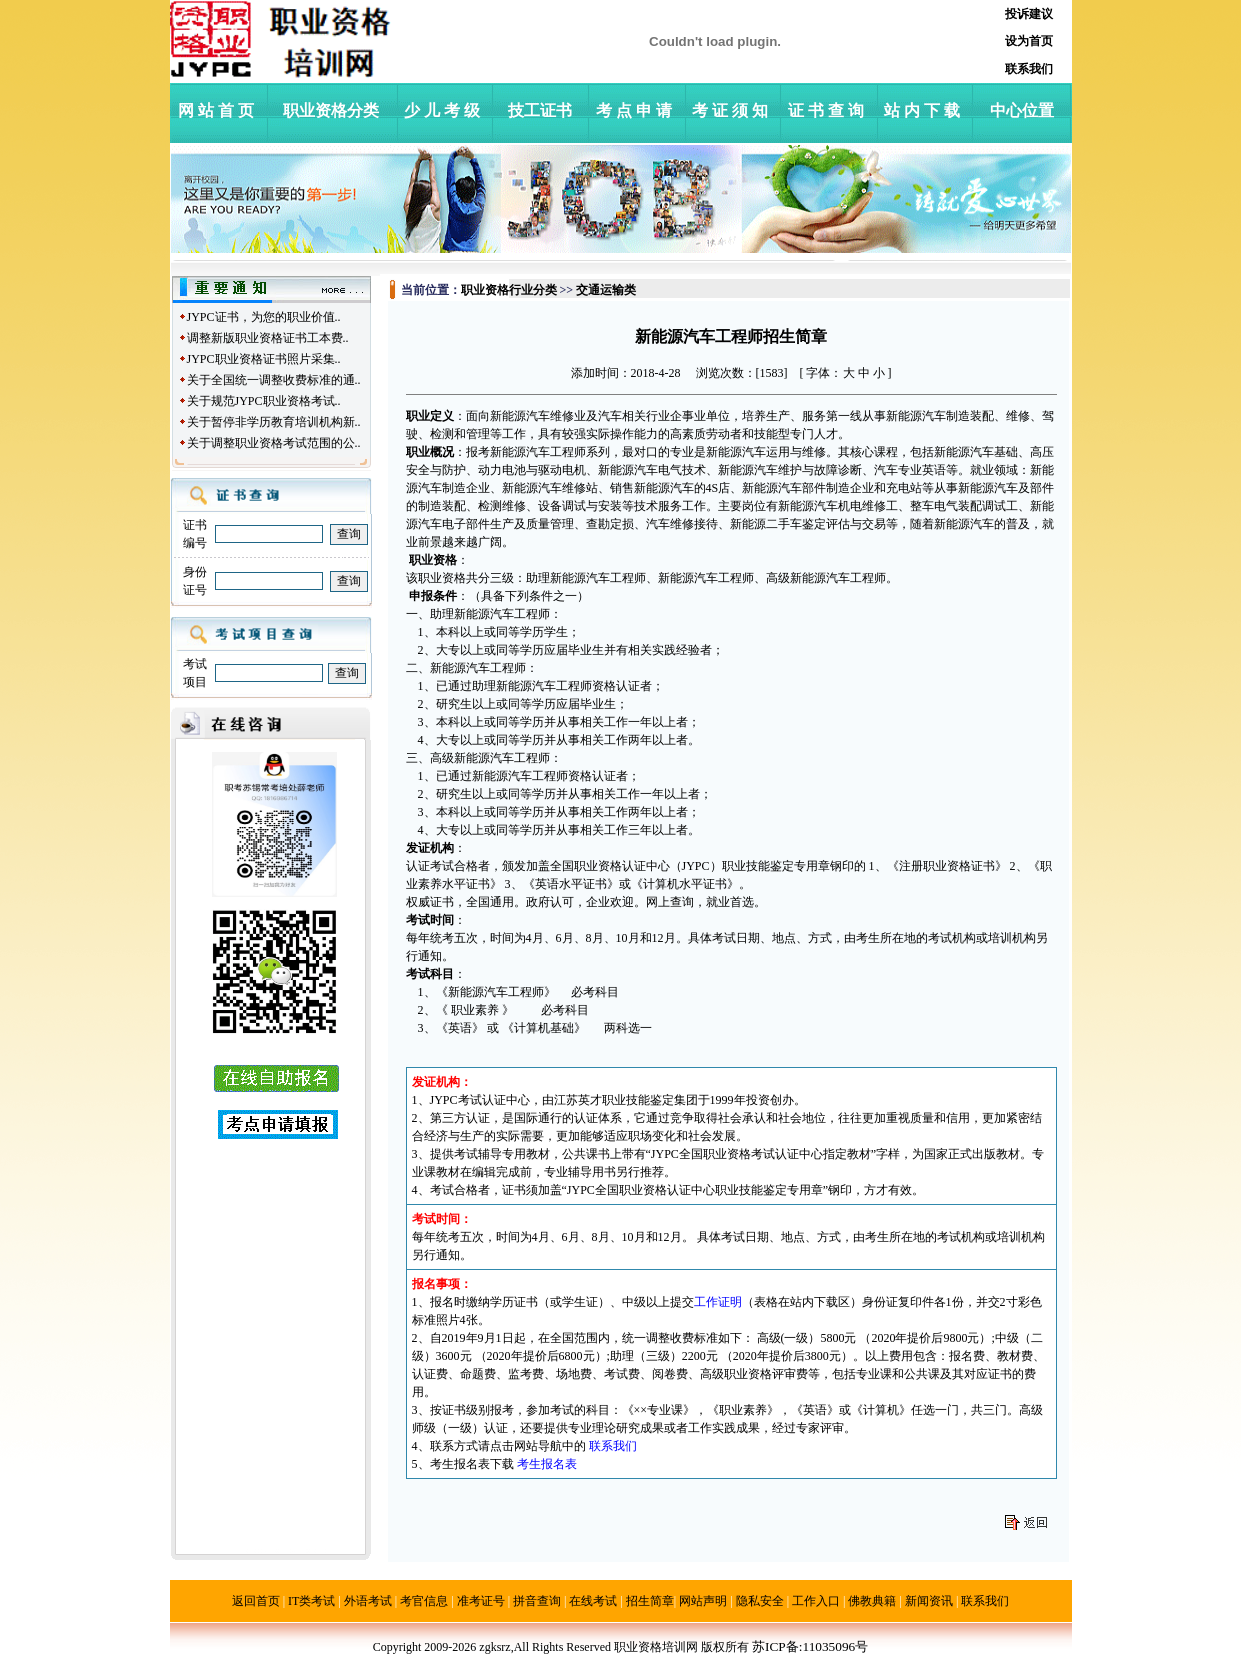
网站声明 (703, 1601)
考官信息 (424, 1601)
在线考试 (593, 1601)
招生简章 (650, 1601)
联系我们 (985, 1601)
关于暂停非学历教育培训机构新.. (274, 422)
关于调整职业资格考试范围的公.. (274, 443)
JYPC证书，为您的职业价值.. (264, 317)
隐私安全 (760, 1601)
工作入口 (816, 1601)
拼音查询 (537, 1601)
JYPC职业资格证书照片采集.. (264, 359)
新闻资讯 (929, 1601)
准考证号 (481, 1601)
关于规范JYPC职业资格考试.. (264, 401)
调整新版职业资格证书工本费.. (268, 338)
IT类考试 (311, 1601)
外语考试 (368, 1601)
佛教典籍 (872, 1601)
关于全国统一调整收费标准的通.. (274, 380)
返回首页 (256, 1601)
